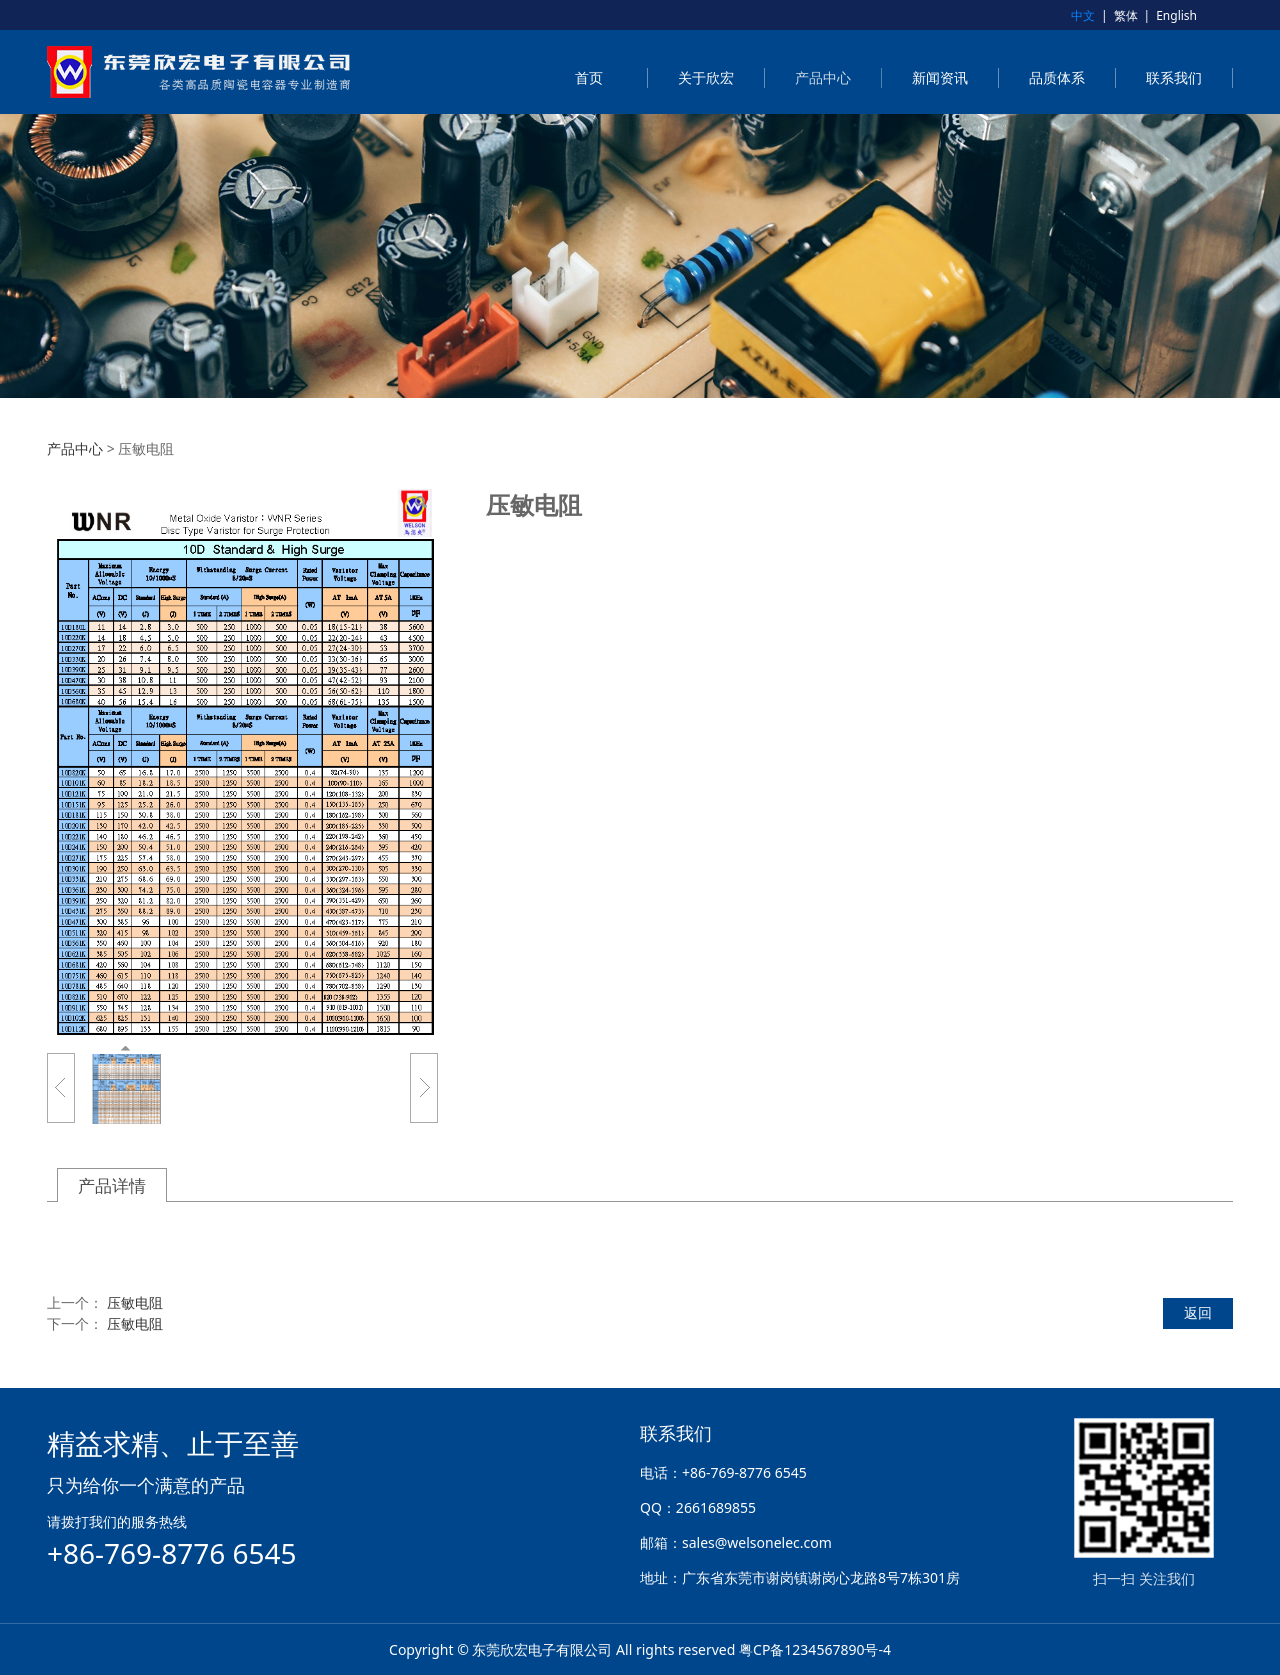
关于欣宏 (706, 77)
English (1176, 15)
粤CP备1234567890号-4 (815, 1649)
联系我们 (1174, 77)
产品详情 (112, 1185)
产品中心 (823, 77)
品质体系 (1057, 77)
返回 (1198, 1312)
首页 (589, 77)
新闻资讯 (940, 77)
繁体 (1126, 15)
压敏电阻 (135, 1302)
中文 (1083, 15)
